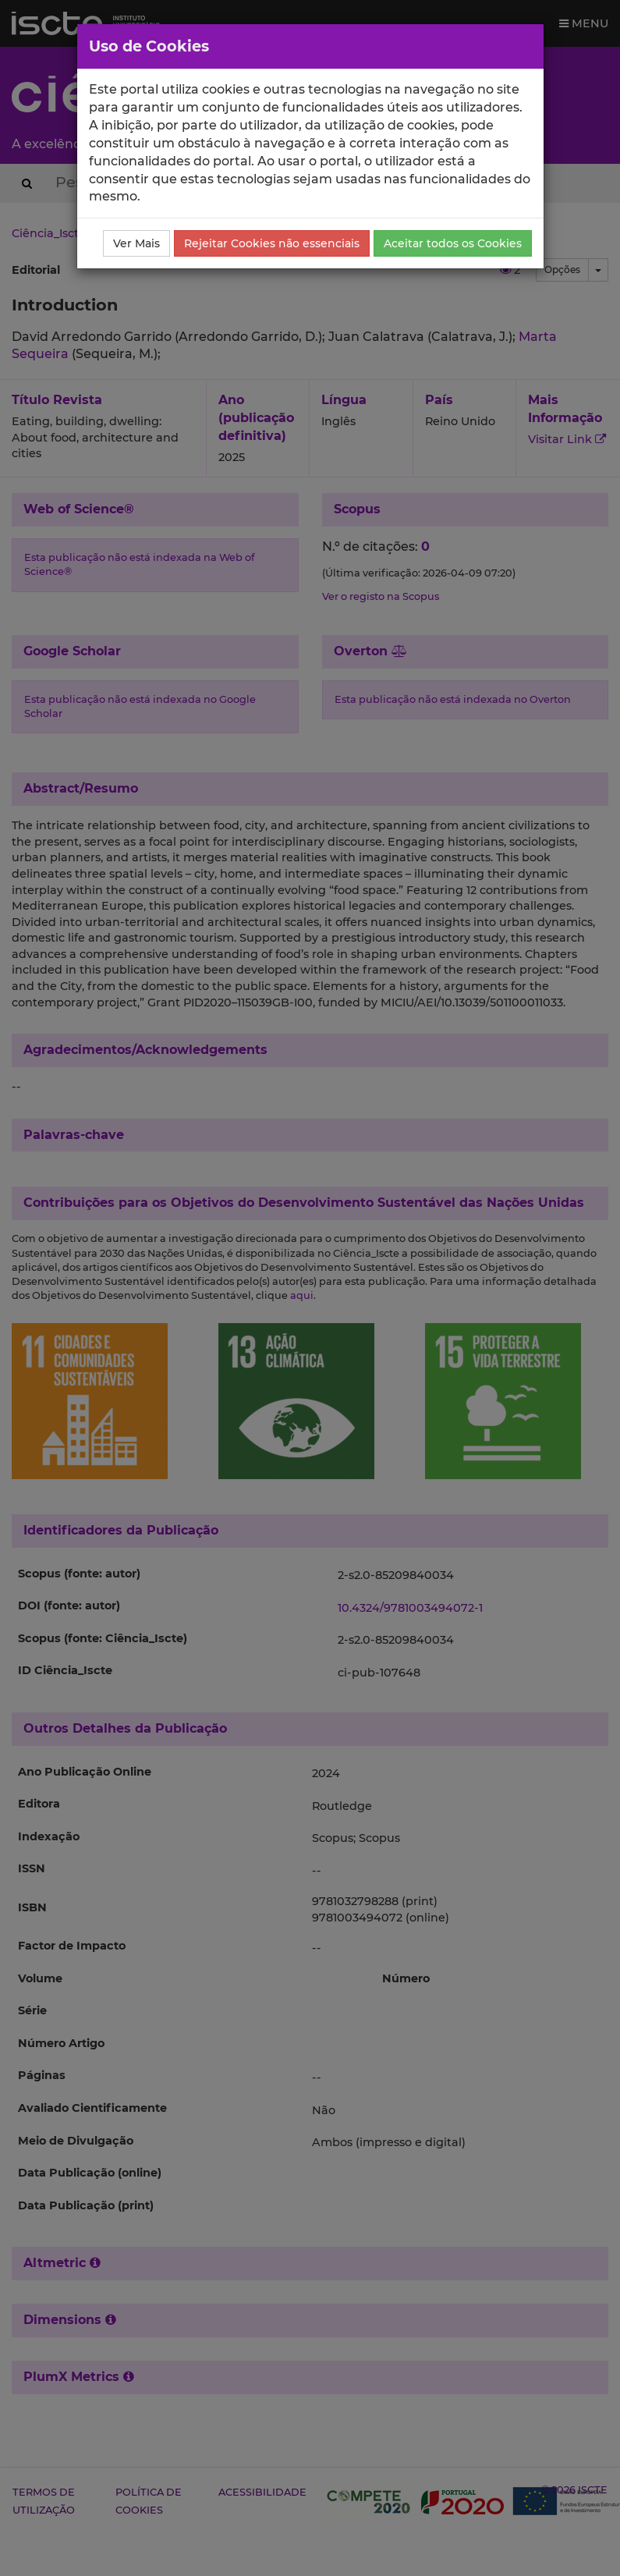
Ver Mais (136, 243)
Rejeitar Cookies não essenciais (272, 243)
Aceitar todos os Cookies (453, 243)
